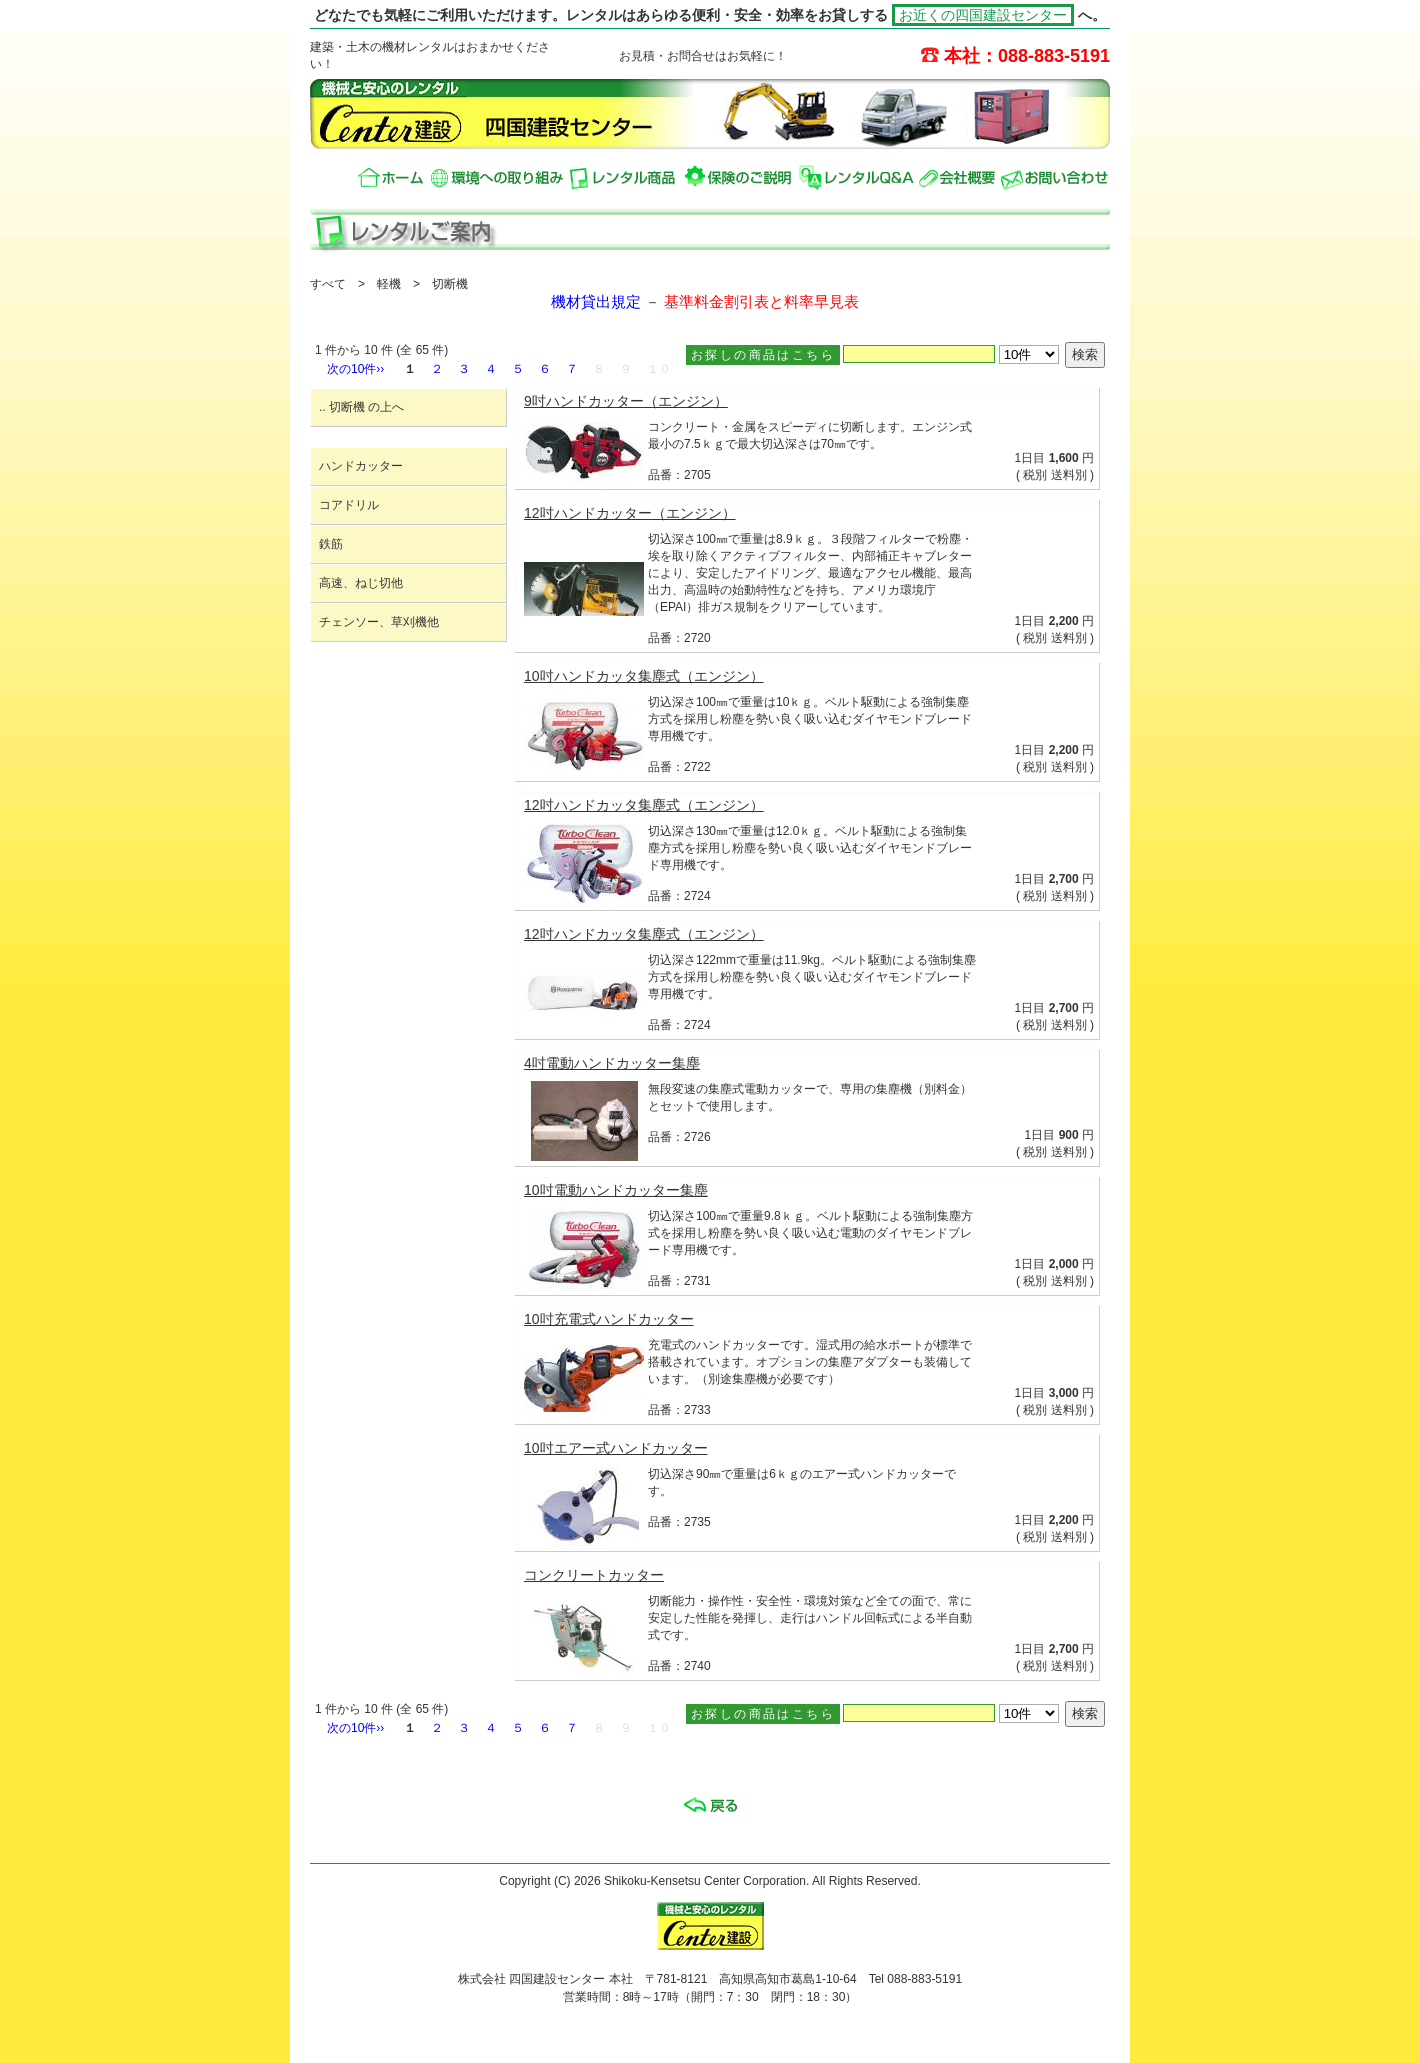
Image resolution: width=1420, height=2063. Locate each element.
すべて (328, 284)
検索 (1085, 354)
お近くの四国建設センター (983, 15)
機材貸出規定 (596, 302)
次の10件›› (355, 369)
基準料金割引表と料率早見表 (761, 302)
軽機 (389, 284)
